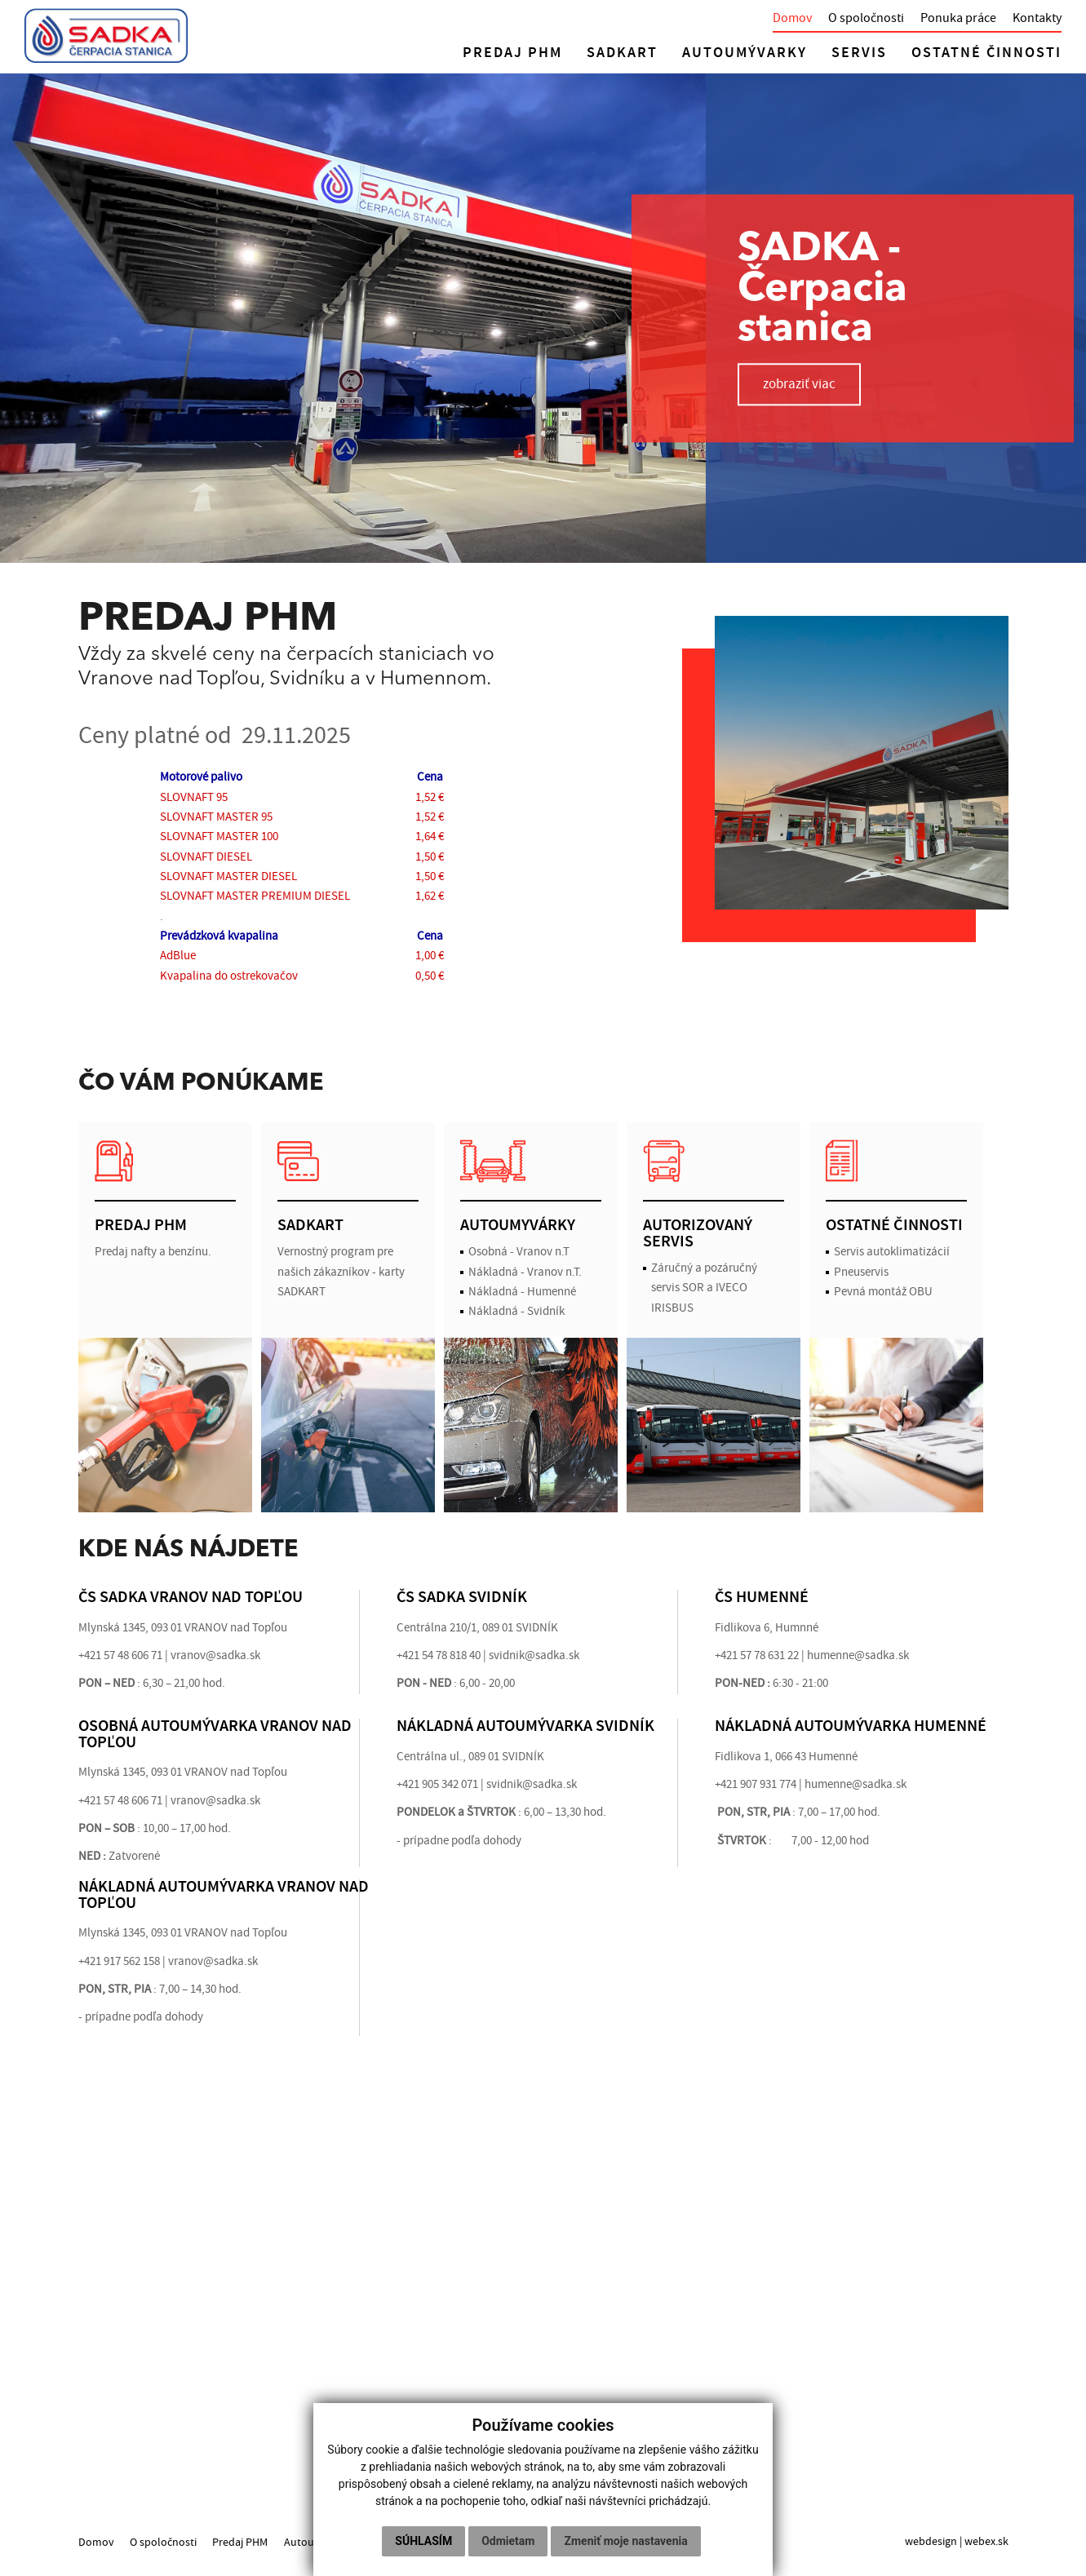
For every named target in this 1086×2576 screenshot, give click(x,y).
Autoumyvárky (322, 2541)
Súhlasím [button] (423, 2540)
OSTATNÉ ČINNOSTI (986, 52)
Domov (792, 18)
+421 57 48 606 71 (120, 1654)
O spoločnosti (866, 18)
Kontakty (1037, 18)
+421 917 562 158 (119, 1960)
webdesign (931, 2540)
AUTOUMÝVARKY (744, 52)
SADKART (622, 52)
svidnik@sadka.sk (534, 1654)
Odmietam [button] (507, 2540)
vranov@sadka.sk (215, 1654)
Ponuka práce (958, 18)
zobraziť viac (800, 383)
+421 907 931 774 (755, 1783)
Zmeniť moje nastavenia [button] (625, 2540)
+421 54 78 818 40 (439, 1654)
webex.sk (986, 2540)
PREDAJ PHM (512, 52)
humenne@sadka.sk (855, 1783)
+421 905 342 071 (437, 1783)
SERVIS (859, 52)
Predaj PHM (241, 2541)
